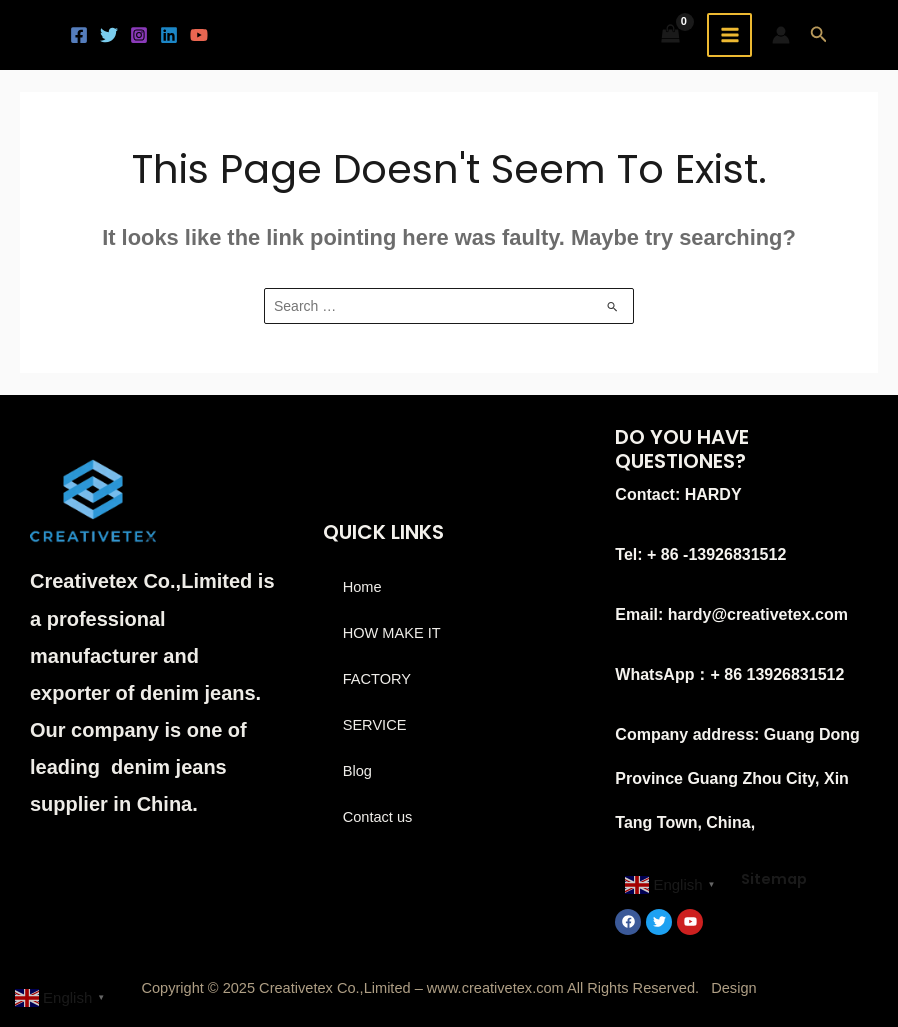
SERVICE (375, 725)
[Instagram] (139, 35)
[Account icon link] (781, 35)
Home (362, 587)
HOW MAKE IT (392, 633)
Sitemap (774, 879)
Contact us (378, 817)
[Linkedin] (169, 35)
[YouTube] (199, 35)
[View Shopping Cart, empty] (670, 35)
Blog (357, 771)
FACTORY (377, 679)
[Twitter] (109, 35)
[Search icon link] (819, 35)
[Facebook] (79, 35)
